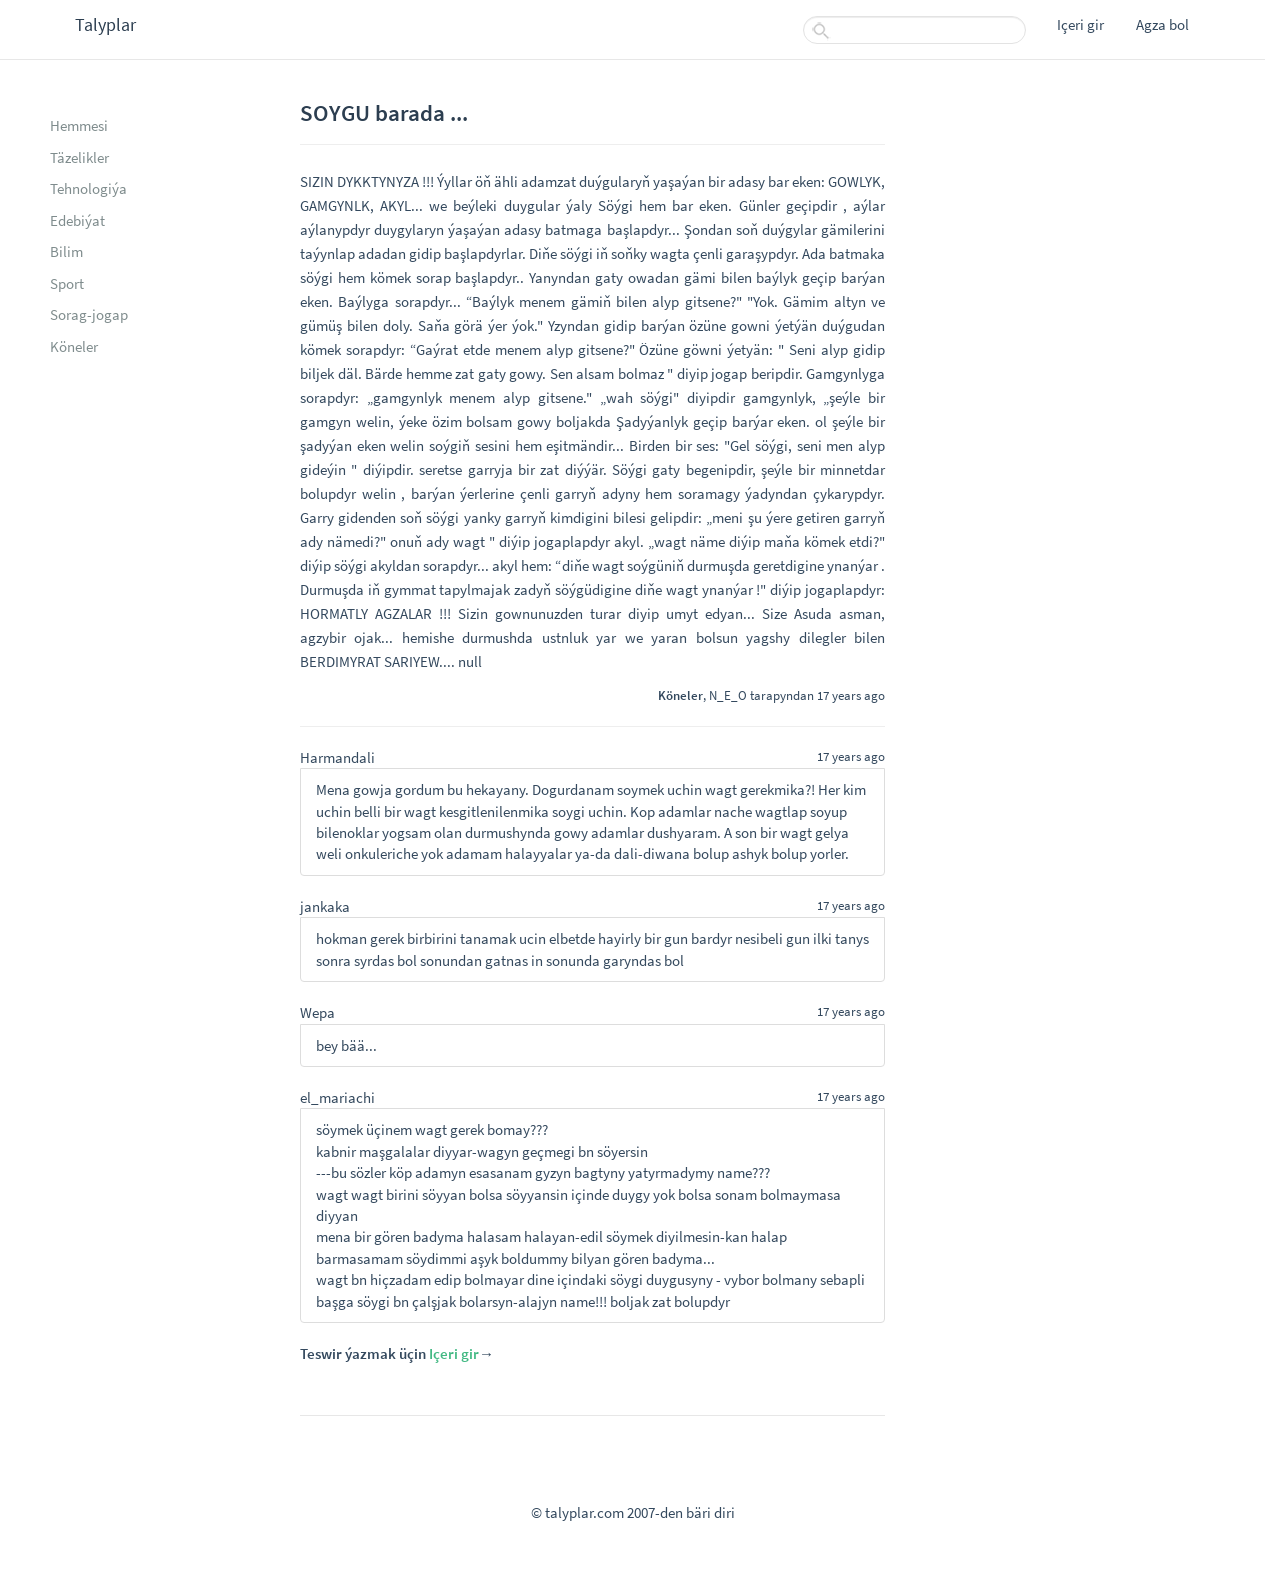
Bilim (66, 251)
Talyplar (105, 24)
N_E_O (728, 695)
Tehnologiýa (88, 188)
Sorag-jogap (89, 314)
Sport (67, 283)
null (470, 661)
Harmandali (337, 757)
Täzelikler (79, 157)
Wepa (317, 1012)
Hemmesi (79, 125)
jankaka (325, 906)
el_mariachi (337, 1097)
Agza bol (1162, 24)
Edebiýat (77, 220)
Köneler (74, 346)
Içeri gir (1080, 24)
